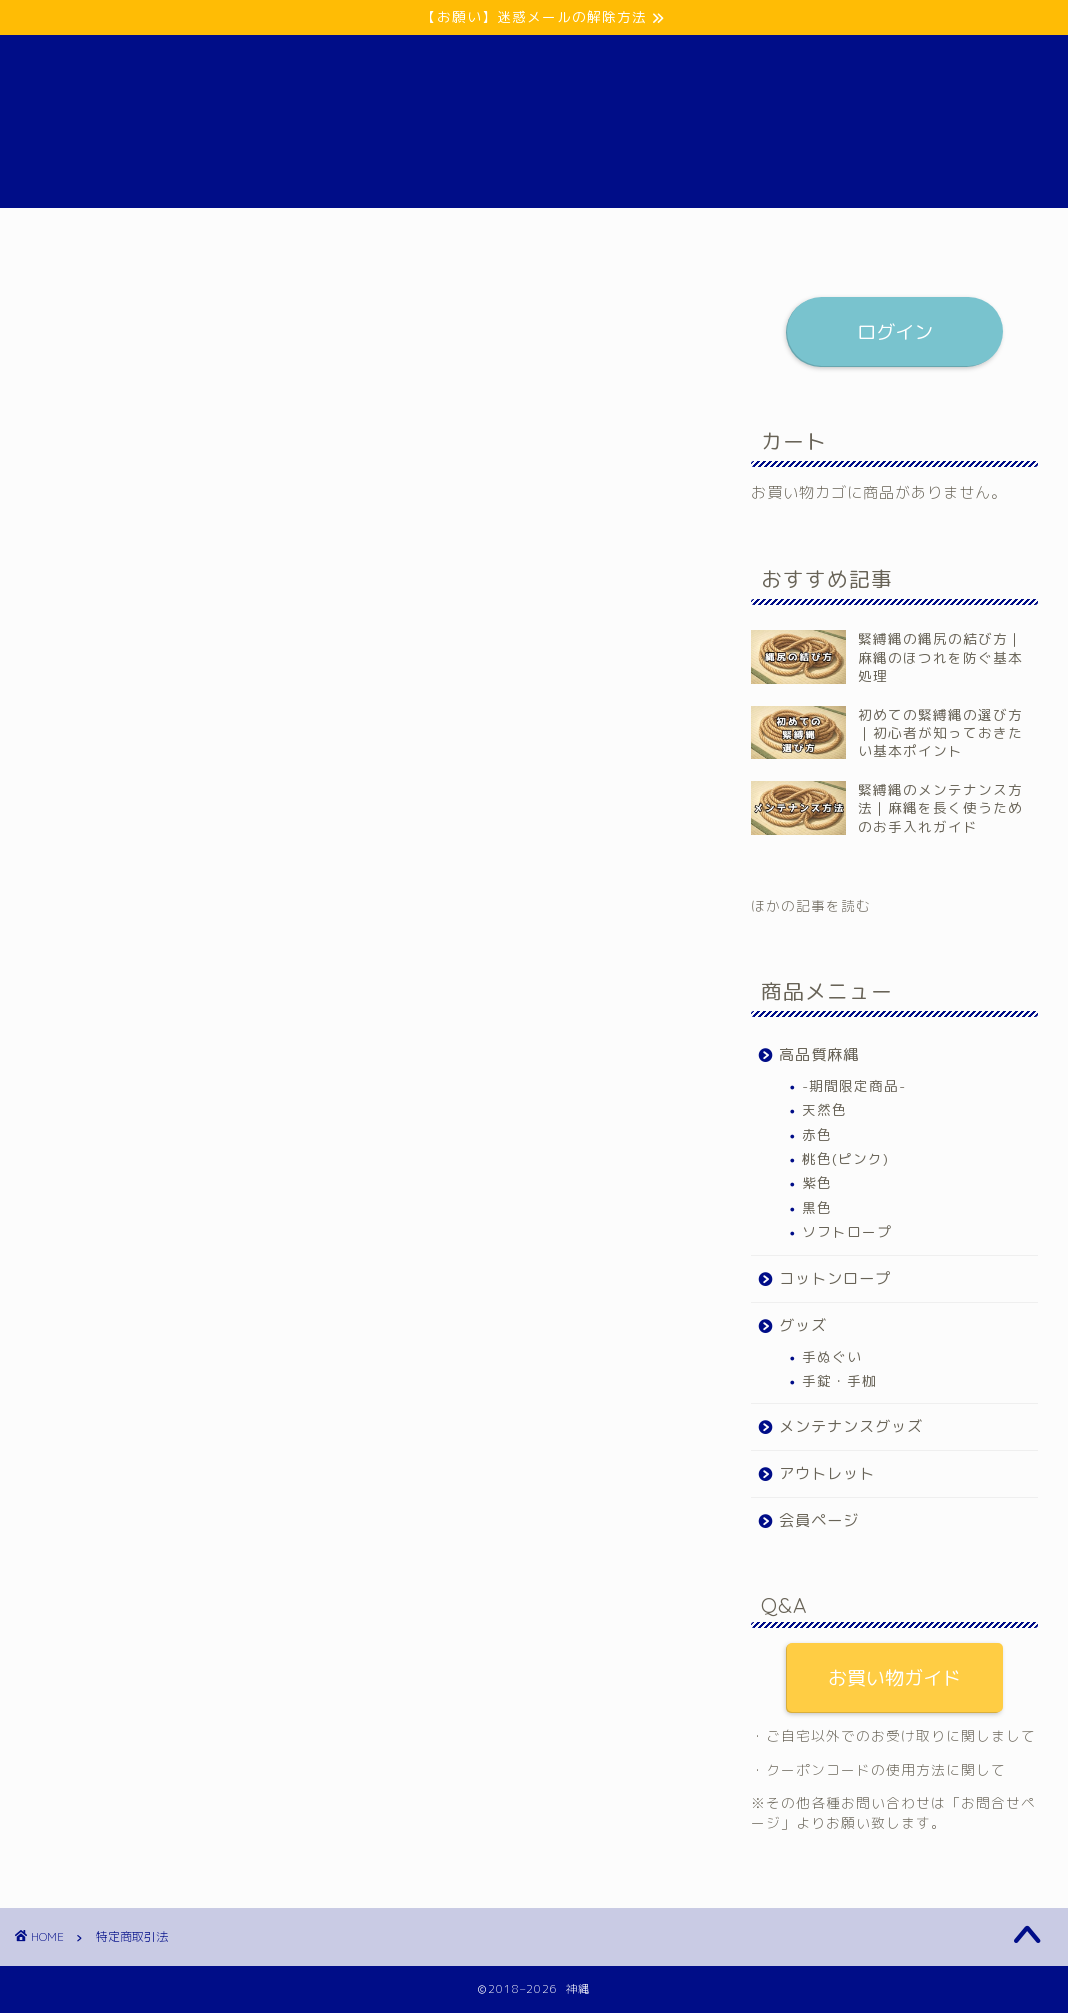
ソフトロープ (847, 1231)
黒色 (817, 1207)
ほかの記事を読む (811, 905)
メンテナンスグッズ (585, 232)
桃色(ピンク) (845, 1158)
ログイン (894, 331)
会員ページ (854, 232)
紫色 (817, 1182)
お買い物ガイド (894, 1677)
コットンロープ (342, 232)
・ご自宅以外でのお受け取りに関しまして (893, 1735)
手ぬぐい (832, 1356)
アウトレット (733, 232)
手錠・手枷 (839, 1380)
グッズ (457, 232)
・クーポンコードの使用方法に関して (878, 1769)
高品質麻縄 (214, 232)
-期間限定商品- (854, 1085)
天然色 (824, 1109)
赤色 (817, 1134)
